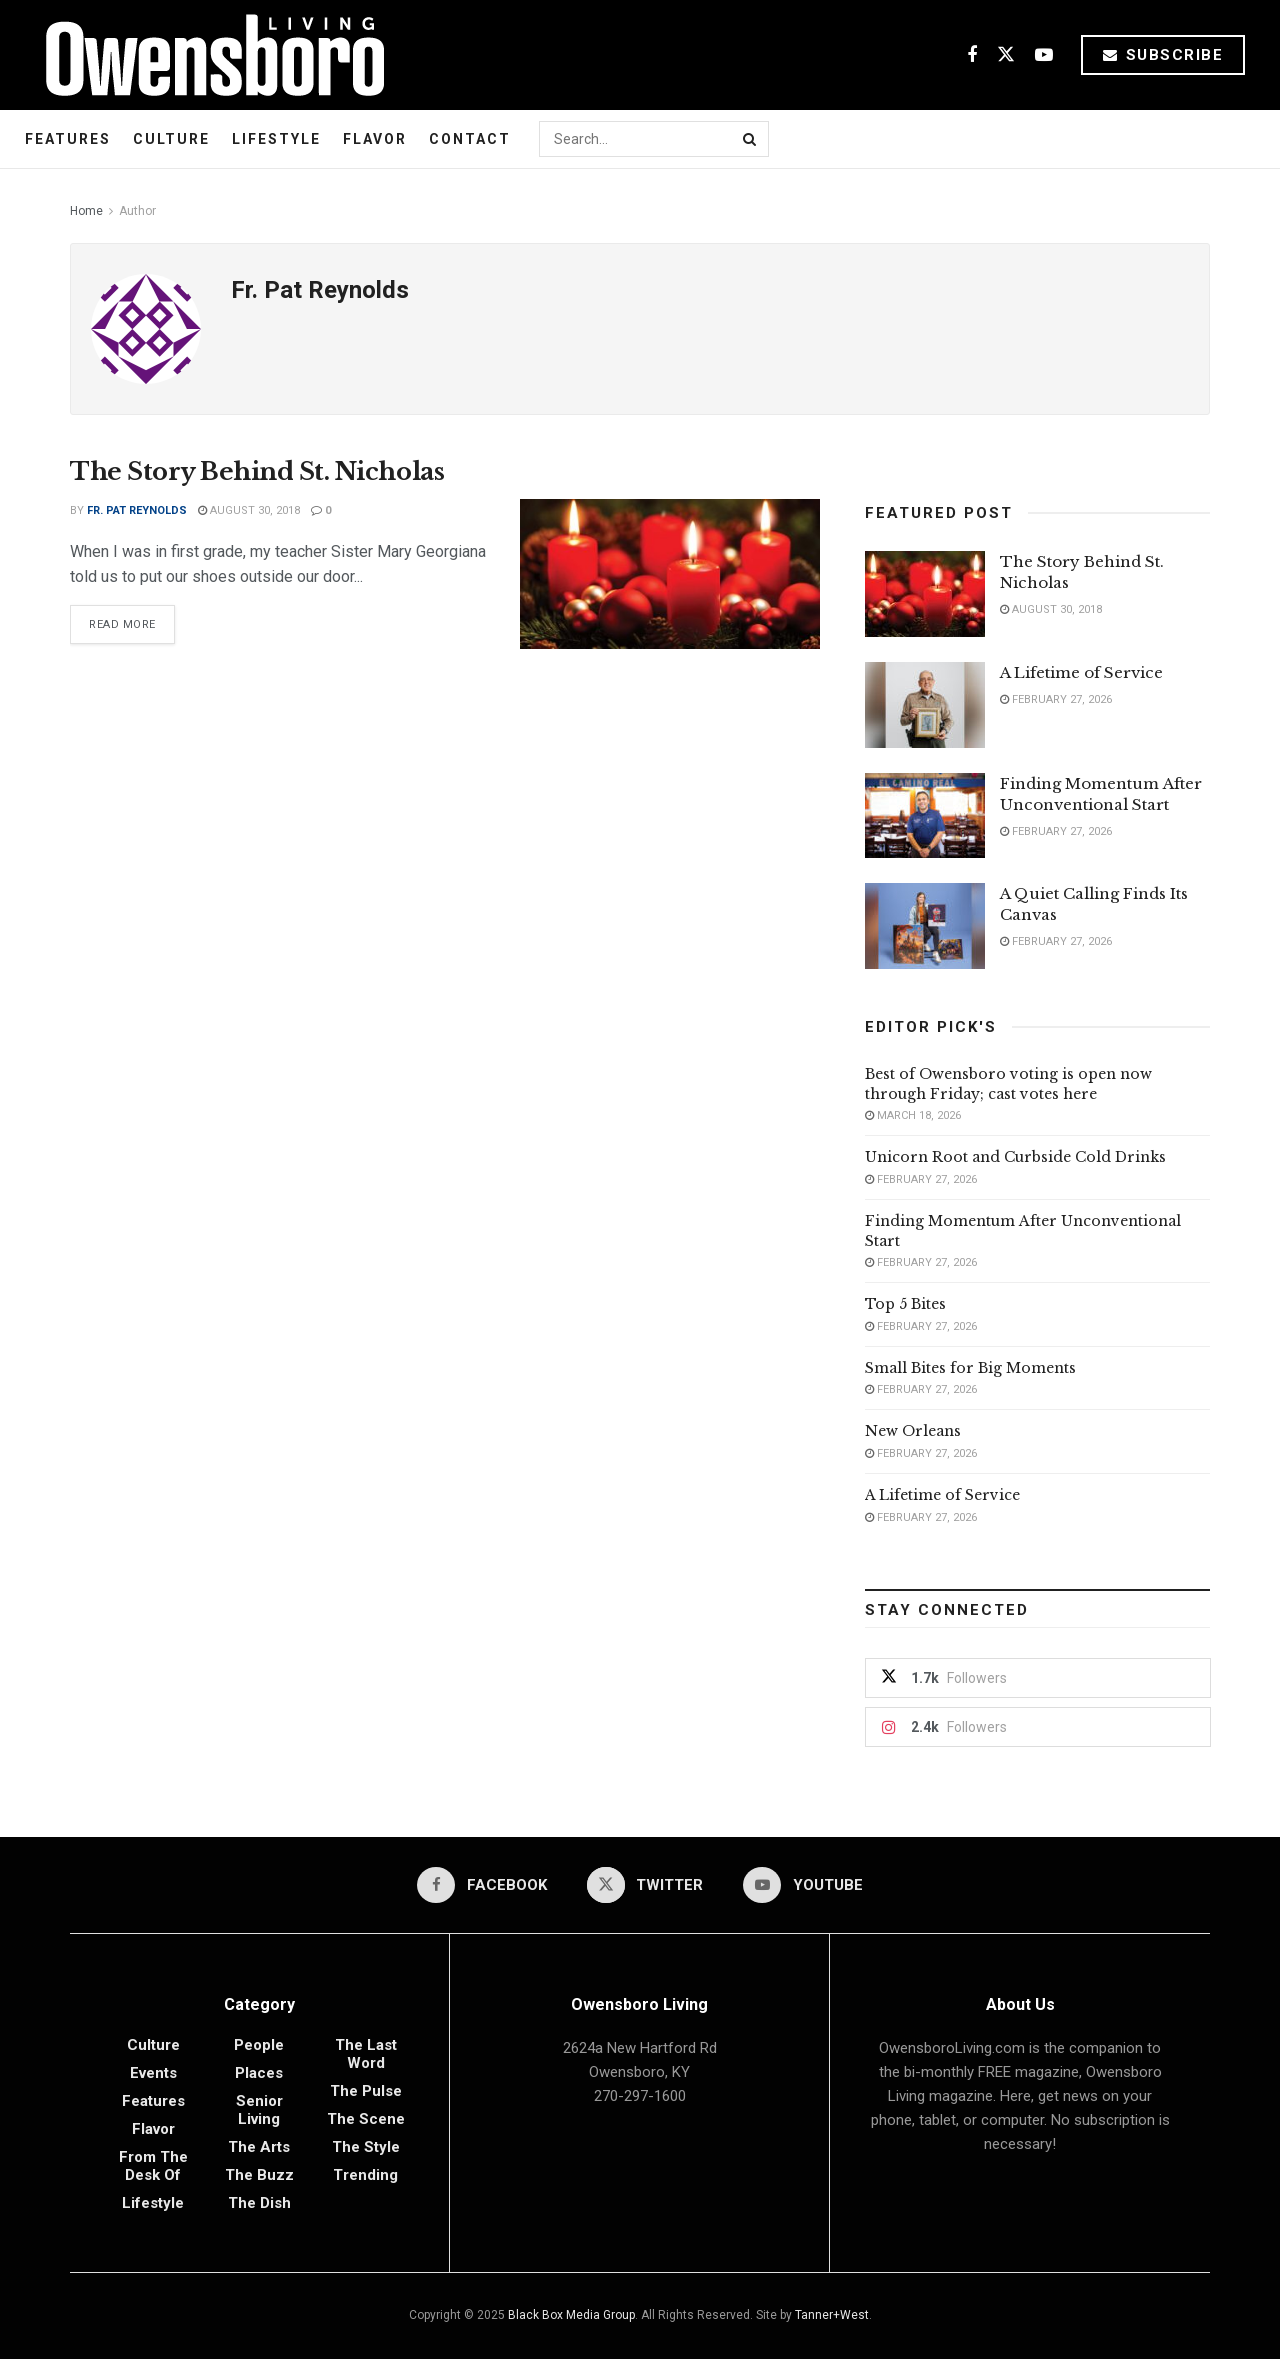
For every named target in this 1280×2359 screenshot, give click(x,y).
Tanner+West (832, 2315)
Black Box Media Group (571, 2315)
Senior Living (259, 2110)
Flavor (375, 139)
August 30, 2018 (249, 510)
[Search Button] (751, 139)
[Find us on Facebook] (972, 55)
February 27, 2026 (1056, 699)
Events (153, 2073)
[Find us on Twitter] (1006, 55)
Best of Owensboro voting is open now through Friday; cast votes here (1008, 1084)
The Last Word (366, 2054)
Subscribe (1163, 55)
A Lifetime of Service (1081, 672)
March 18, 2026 (913, 1115)
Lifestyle (276, 139)
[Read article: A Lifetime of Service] (925, 705)
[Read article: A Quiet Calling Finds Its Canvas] (925, 926)
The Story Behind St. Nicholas (257, 471)
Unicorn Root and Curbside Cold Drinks (1015, 1157)
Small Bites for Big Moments (970, 1368)
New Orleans (913, 1431)
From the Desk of (153, 2166)
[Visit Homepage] (207, 55)
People (259, 2045)
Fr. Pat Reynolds (137, 510)
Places (259, 2073)
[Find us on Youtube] (1044, 55)
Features (68, 139)
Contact (470, 139)
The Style (366, 2147)
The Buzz (259, 2175)
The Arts (259, 2147)
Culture (171, 139)
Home (86, 211)
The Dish (259, 2203)
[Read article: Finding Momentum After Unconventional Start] (925, 816)
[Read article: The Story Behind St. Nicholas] (670, 574)
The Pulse (366, 2091)
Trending (365, 2175)
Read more (132, 621)
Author (137, 211)
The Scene (366, 2119)
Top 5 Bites (905, 1304)
